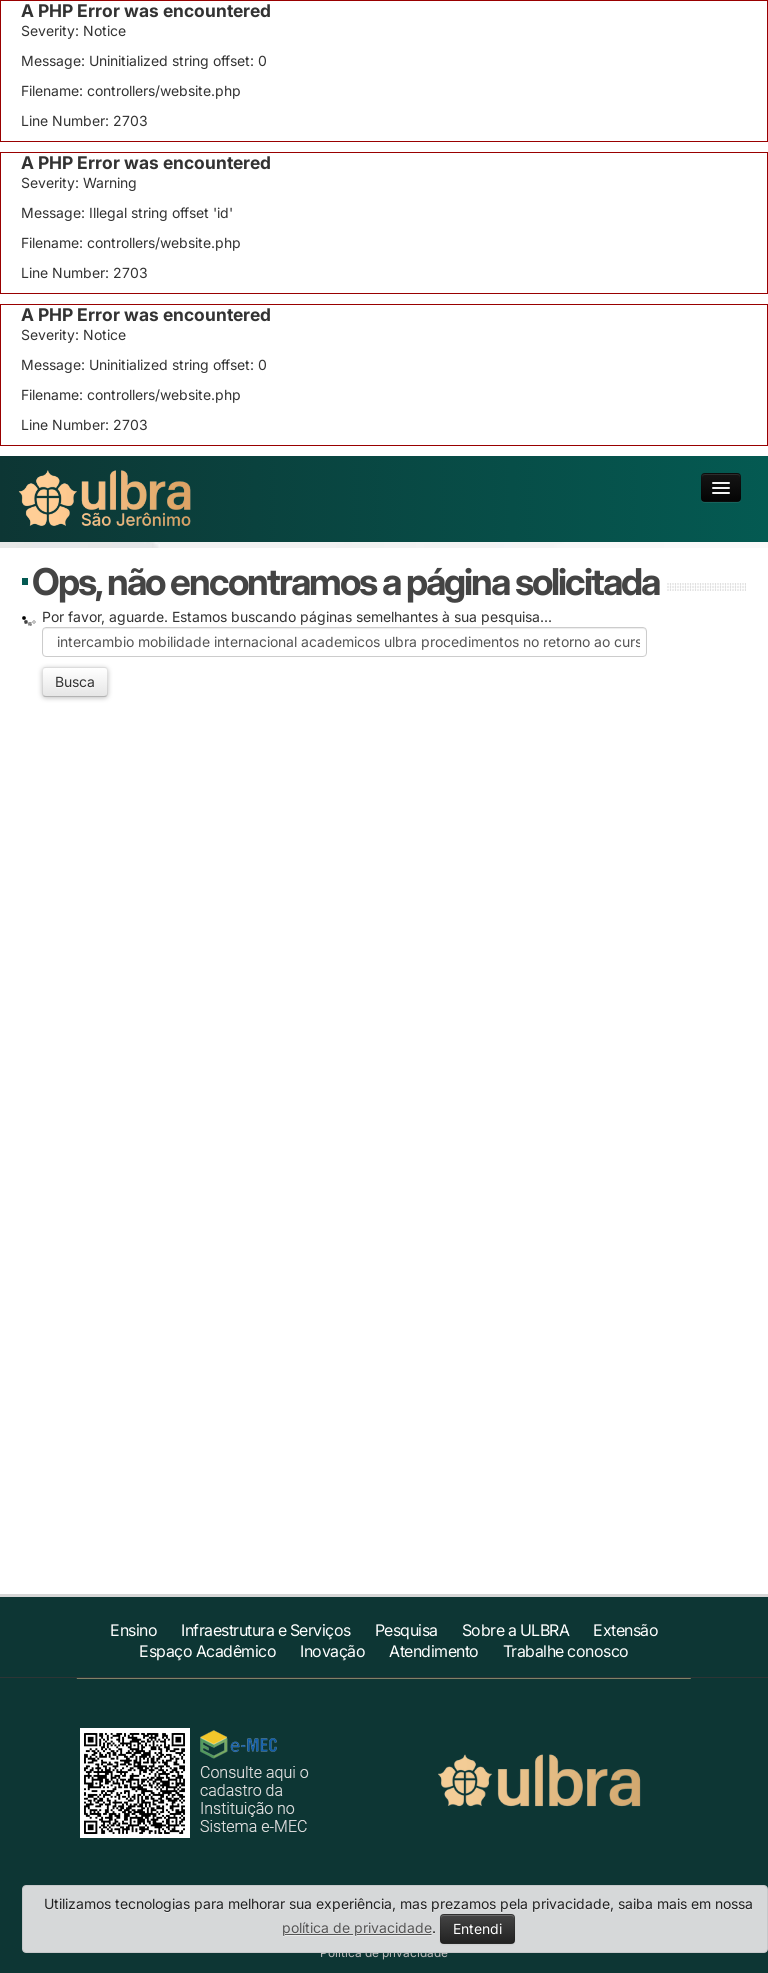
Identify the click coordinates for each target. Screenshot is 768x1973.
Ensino (133, 1630)
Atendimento (434, 1651)
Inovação (332, 1651)
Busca (75, 681)
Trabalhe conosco (566, 1651)
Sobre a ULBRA (516, 1630)
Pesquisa (406, 1630)
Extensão (625, 1630)
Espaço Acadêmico (207, 1651)
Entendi (477, 1928)
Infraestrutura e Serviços (266, 1630)
